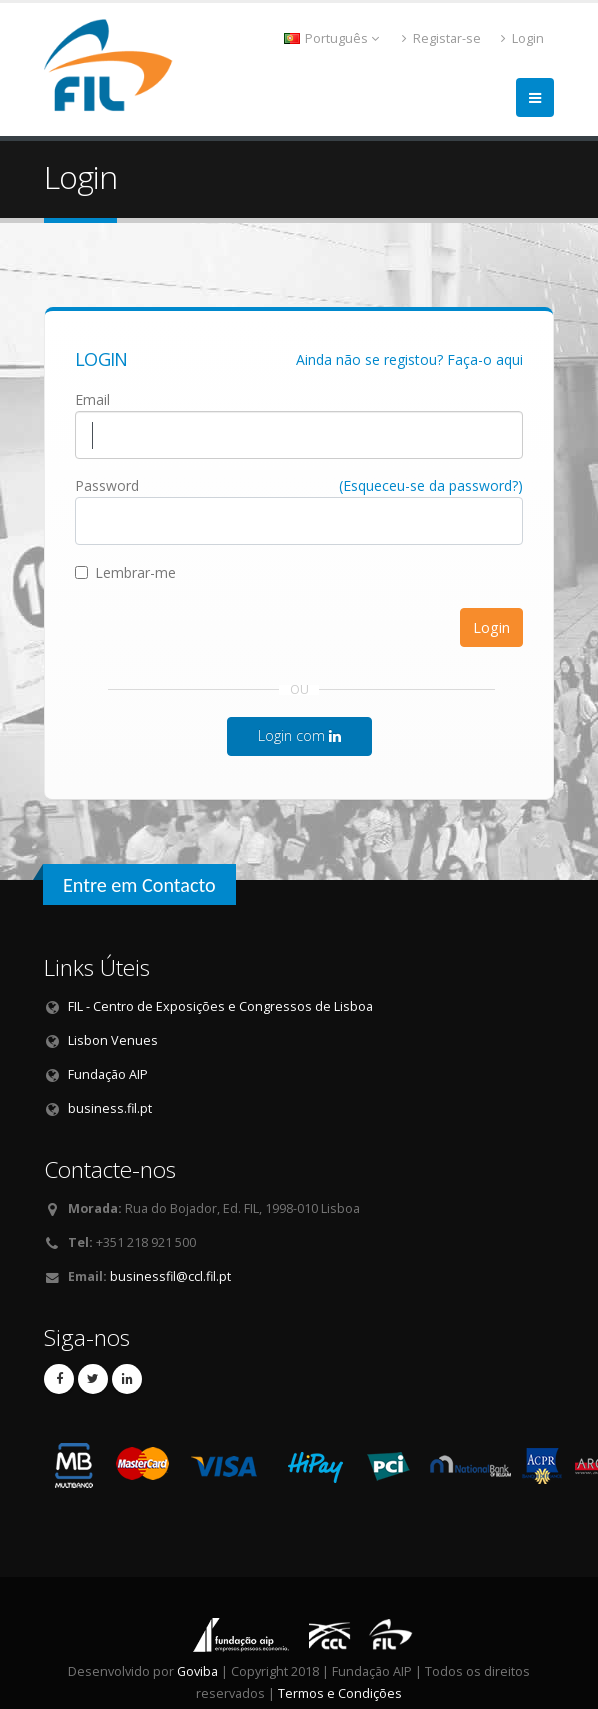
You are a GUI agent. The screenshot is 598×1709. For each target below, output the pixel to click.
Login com (299, 735)
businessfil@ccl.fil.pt (170, 1276)
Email (92, 399)
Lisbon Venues (113, 1040)
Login (522, 38)
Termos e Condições (340, 1693)
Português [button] (331, 38)
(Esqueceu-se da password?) (431, 485)
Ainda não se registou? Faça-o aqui (409, 359)
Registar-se (441, 38)
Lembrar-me (125, 572)
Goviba (197, 1671)
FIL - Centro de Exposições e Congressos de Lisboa (220, 1006)
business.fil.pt (110, 1108)
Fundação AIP (108, 1074)
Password (107, 485)
